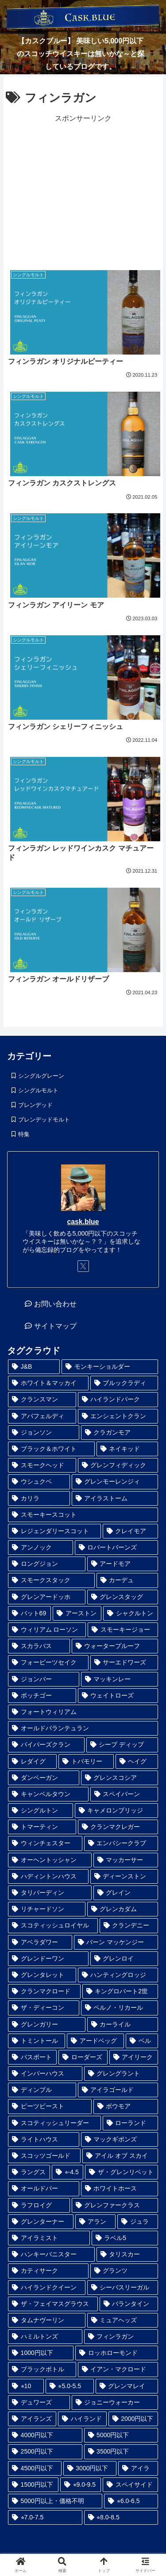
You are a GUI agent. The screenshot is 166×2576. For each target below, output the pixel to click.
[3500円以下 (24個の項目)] (121, 2451)
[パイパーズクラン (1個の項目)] (46, 1744)
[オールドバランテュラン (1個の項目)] (83, 1728)
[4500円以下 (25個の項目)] (35, 2468)
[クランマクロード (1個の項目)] (44, 1991)
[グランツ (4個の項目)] (124, 2270)
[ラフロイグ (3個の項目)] (39, 2205)
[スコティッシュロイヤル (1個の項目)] (53, 1925)
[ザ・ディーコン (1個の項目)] (43, 2007)
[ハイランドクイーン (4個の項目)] (46, 2287)
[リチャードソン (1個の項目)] (46, 1909)
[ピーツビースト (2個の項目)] (50, 2106)
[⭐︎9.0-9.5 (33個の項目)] (80, 2484)
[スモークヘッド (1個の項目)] (42, 1465)
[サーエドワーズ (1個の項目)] (124, 1662)
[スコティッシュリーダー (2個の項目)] (54, 2123)
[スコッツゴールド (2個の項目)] (44, 2156)
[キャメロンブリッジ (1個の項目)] (116, 1810)
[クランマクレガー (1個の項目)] (118, 1827)
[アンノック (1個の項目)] (40, 1547)
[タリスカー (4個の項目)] (127, 2254)
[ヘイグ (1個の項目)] (137, 1761)
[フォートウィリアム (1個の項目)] (83, 1712)
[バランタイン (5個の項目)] (129, 2304)
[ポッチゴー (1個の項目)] (42, 1695)
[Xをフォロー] (83, 1266)
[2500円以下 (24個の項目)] (45, 2451)
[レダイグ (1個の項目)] (32, 1761)
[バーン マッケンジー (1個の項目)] (116, 1942)
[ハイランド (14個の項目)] (82, 2419)
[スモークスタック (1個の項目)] (51, 1580)
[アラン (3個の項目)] (95, 2221)
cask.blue (83, 1221)
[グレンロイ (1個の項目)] (124, 1958)
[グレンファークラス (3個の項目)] (115, 2205)
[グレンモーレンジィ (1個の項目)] (115, 1481)
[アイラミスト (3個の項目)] (49, 2238)
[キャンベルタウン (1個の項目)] (48, 1794)
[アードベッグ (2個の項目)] (95, 2041)
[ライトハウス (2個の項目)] (43, 2139)
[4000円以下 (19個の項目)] (45, 2435)
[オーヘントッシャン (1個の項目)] (50, 1860)
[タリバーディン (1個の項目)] (50, 1892)
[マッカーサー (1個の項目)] (125, 1860)
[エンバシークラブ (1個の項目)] (121, 1843)
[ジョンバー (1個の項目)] (43, 1679)
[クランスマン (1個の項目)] (42, 1399)
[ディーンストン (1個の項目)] (124, 1876)
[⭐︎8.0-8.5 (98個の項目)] (121, 2517)
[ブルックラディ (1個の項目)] (124, 1383)
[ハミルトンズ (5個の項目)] (45, 2336)
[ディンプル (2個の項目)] (42, 2090)
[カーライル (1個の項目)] (122, 2024)
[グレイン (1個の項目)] (125, 1892)
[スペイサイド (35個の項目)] (130, 2484)
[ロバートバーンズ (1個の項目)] (116, 1547)
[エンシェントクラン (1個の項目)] (118, 1416)
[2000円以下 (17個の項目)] (133, 2419)
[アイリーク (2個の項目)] (133, 2057)
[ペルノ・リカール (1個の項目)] (119, 2007)
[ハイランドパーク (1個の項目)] (118, 1399)
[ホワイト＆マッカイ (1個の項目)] (48, 1383)
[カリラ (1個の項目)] (39, 1498)
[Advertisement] (83, 190)
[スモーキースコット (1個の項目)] (83, 1514)
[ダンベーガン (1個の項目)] (43, 1778)
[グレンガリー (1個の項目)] (46, 2024)
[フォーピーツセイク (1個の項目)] (48, 1662)
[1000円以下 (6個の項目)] (40, 2353)
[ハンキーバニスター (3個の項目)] (51, 2254)
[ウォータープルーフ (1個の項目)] (115, 1646)
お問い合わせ (55, 1304)
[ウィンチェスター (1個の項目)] (45, 1843)
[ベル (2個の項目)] (142, 2041)
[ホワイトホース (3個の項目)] (119, 2188)
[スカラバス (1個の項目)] (39, 1646)
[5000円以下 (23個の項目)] (121, 2435)
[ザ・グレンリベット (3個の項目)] (121, 2172)
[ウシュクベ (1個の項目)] (39, 1481)
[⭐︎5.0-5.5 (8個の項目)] (70, 2386)
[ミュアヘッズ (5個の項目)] (122, 2320)
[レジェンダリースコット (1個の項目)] (54, 1531)
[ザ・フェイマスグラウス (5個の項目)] (53, 2304)
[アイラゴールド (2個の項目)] (118, 2090)
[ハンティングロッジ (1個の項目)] (118, 1975)
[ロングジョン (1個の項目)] (46, 1564)
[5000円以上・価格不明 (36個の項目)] (55, 2501)
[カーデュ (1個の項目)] (127, 1580)
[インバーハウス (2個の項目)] (45, 2073)
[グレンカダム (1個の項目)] (122, 1909)
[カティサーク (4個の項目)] (48, 2270)
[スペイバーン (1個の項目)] (124, 1794)
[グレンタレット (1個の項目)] (42, 1975)
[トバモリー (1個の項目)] (85, 1761)
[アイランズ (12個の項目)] (32, 2419)
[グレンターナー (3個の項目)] (40, 2221)
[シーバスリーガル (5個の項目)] (122, 2287)
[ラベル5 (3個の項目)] (125, 2238)
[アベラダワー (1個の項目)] (40, 1942)
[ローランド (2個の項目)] (130, 2123)
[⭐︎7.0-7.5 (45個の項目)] (45, 2517)
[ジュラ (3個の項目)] (137, 2221)
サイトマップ (55, 1326)
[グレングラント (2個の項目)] (121, 2073)
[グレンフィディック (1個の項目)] (118, 1465)
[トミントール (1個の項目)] (36, 2041)
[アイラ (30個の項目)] (138, 2468)
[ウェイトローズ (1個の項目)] (118, 1695)
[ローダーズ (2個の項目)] (82, 2057)
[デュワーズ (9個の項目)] (39, 2402)
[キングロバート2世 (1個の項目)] (120, 1991)
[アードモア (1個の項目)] (122, 1564)
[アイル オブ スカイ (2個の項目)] (120, 2156)
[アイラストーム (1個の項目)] (115, 1498)
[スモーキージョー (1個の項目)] (123, 1629)
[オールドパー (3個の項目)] (43, 2188)
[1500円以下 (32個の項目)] (33, 2484)
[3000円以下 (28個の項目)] (90, 2468)
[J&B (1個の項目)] (34, 1366)
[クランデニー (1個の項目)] (129, 1925)
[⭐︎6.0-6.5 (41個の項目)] (131, 2501)
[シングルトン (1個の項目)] (40, 1810)
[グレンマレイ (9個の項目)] (127, 2386)
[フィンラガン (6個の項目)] (121, 2336)
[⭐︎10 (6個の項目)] (26, 2386)
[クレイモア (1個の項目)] (130, 1531)
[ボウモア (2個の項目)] (125, 2106)
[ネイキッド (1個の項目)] (127, 1449)
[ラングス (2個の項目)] (29, 2172)
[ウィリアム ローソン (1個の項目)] (47, 1629)
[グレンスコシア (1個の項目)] (119, 1778)
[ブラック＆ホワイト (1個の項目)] (51, 1449)
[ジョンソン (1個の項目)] (43, 1432)
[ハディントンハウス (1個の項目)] (48, 1876)
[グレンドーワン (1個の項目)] (48, 1958)
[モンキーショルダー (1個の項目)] (110, 1366)
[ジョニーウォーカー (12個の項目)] (115, 2402)
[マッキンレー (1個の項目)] (119, 1679)
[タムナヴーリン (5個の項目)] (46, 2320)
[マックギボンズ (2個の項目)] (119, 2139)
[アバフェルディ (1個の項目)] (42, 1416)
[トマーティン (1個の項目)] (42, 1827)
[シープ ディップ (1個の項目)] (122, 1744)
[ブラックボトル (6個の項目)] (42, 2369)
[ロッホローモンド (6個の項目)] (116, 2353)
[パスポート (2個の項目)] (32, 2057)
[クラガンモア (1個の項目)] (119, 1432)
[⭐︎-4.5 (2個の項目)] (67, 2172)
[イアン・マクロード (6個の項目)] (118, 2369)
